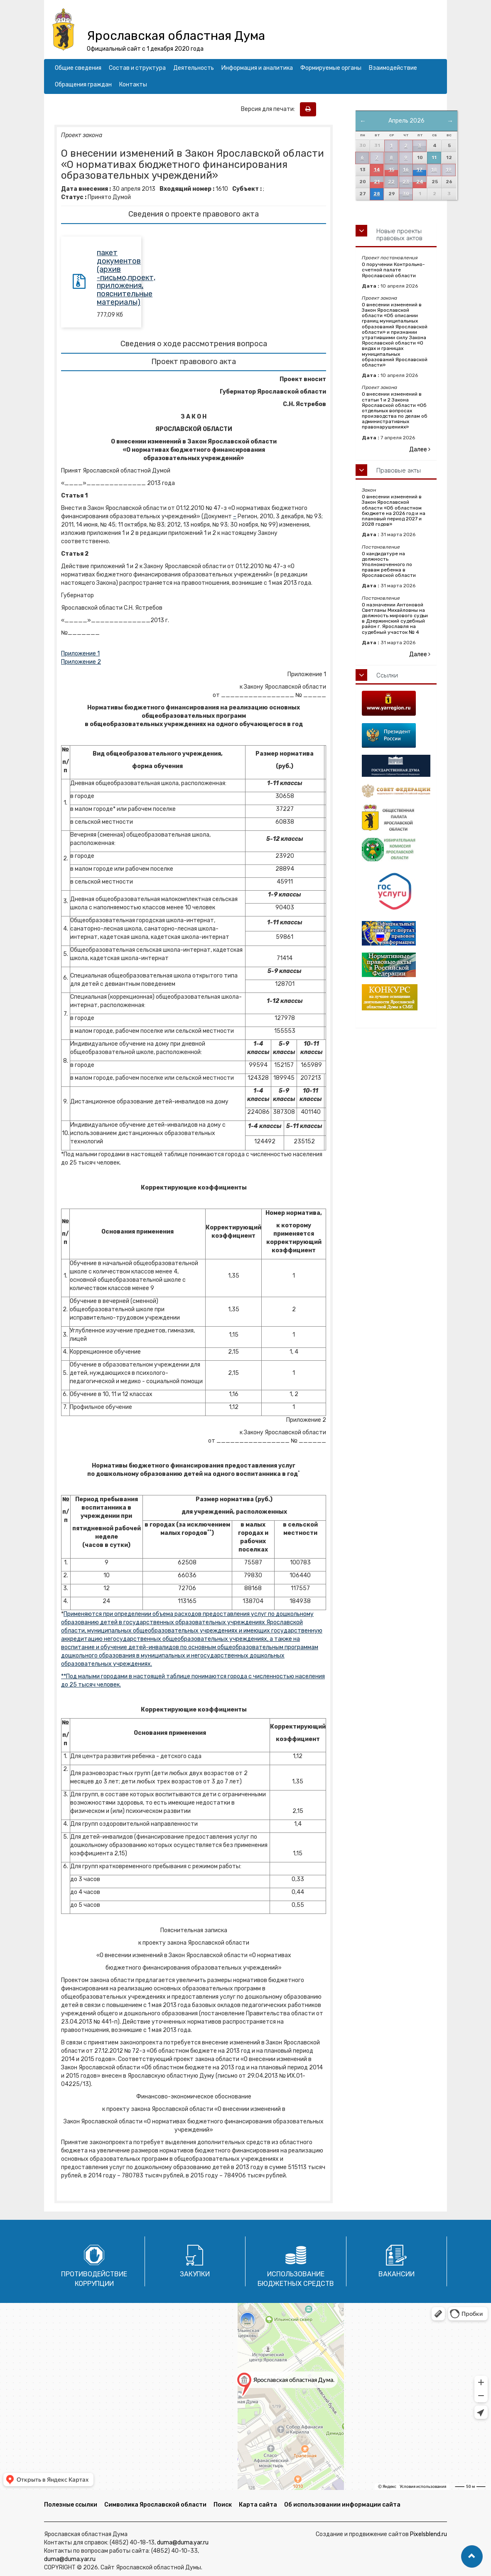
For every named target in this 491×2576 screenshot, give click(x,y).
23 (406, 182)
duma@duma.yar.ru (183, 2542)
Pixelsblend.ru (428, 2534)
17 (419, 169)
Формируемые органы (330, 67)
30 (406, 194)
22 (391, 182)
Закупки (195, 2274)
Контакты (133, 84)
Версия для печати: (270, 109)
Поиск (223, 2504)
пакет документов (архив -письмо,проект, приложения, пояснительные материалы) (126, 277)
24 (419, 182)
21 (377, 182)
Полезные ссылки (70, 2504)
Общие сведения (78, 67)
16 (406, 169)
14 (377, 169)
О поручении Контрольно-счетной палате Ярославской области (393, 269)
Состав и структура (137, 67)
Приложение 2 (81, 661)
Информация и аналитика (257, 67)
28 (376, 194)
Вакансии (396, 2274)
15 (391, 169)
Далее (419, 449)
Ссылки (387, 675)
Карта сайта (258, 2504)
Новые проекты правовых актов (399, 234)
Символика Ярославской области (155, 2504)
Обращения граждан (83, 84)
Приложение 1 (80, 653)
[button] (472, 2556)
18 (434, 169)
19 (449, 169)
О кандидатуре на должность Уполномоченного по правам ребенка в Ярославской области (389, 565)
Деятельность (193, 67)
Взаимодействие (393, 67)
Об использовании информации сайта (342, 2504)
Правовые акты (398, 470)
